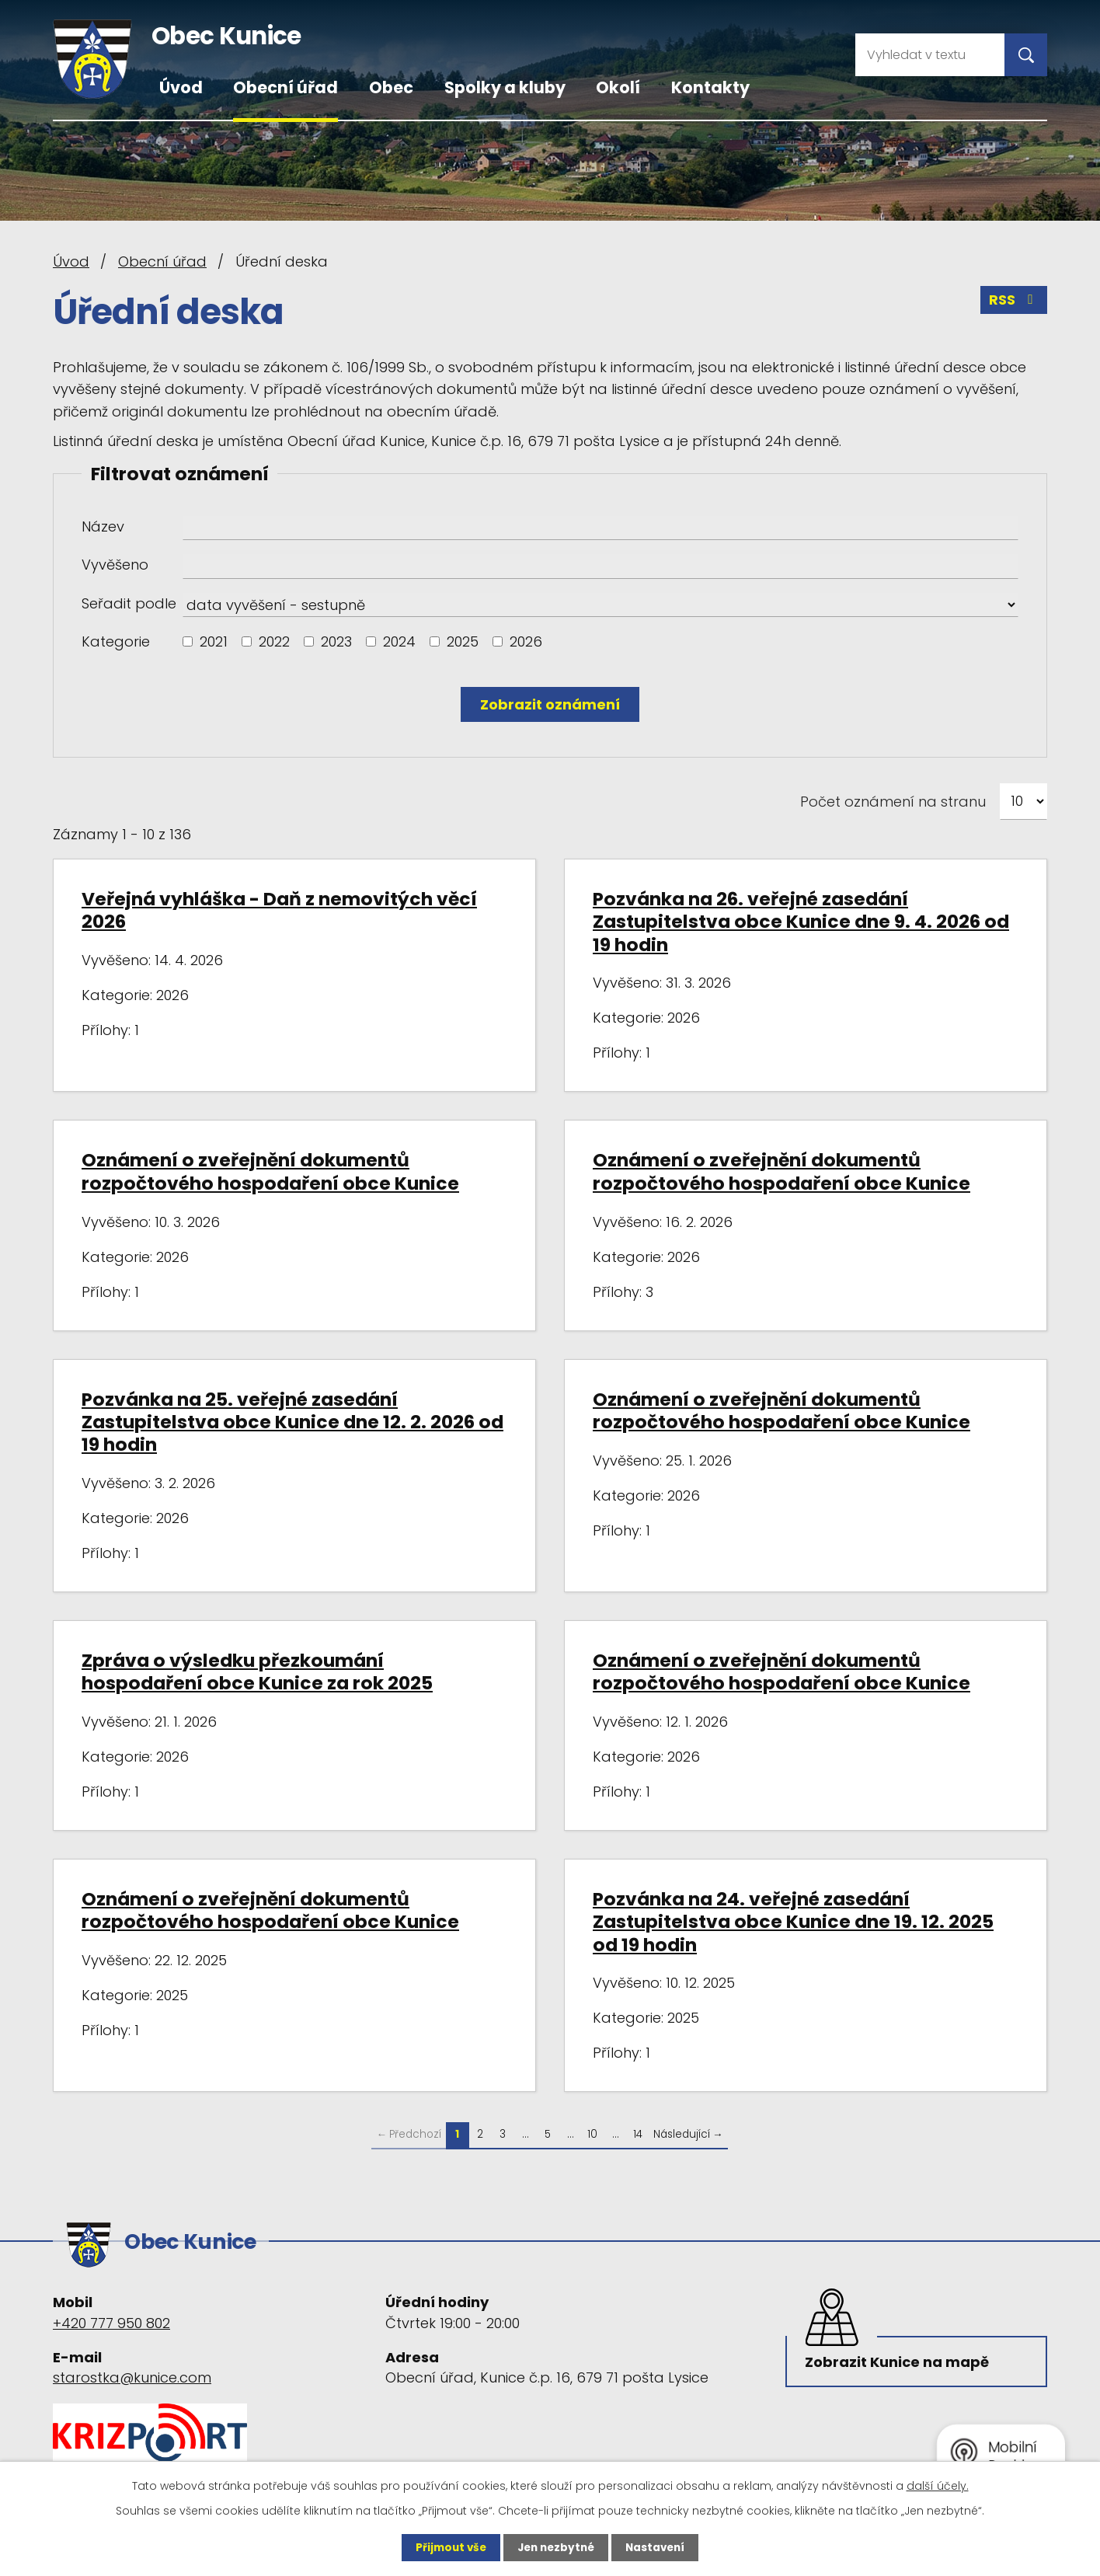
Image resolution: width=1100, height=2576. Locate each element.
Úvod (181, 87)
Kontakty (710, 87)
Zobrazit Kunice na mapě (899, 2360)
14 (637, 2134)
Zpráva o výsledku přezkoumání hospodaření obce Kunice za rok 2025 (257, 1671)
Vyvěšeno (115, 564)
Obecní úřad (285, 87)
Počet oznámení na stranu (893, 801)
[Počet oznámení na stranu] (1023, 801)
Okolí (618, 87)
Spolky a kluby (505, 87)
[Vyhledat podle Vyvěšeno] (600, 566)
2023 (336, 641)
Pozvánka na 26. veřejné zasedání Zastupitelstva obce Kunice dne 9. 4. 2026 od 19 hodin (801, 921)
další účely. (938, 2485)
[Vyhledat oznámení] (550, 704)
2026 (526, 641)
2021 (214, 641)
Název (103, 526)
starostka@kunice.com (132, 2373)
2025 (463, 641)
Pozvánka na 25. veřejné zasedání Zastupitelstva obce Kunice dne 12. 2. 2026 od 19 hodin (292, 1422)
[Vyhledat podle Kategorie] (188, 641)
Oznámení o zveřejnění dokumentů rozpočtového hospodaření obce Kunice (270, 1171)
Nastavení (659, 2547)
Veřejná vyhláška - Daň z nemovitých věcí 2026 (279, 910)
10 (592, 2134)
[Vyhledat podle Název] (600, 528)
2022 (274, 641)
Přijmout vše (447, 2547)
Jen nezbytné (556, 2547)
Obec (391, 87)
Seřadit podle (129, 603)
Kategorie (116, 641)
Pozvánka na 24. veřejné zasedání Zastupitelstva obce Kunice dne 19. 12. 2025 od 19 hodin (793, 1921)
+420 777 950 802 (111, 2318)
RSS (1013, 302)
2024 (399, 641)
